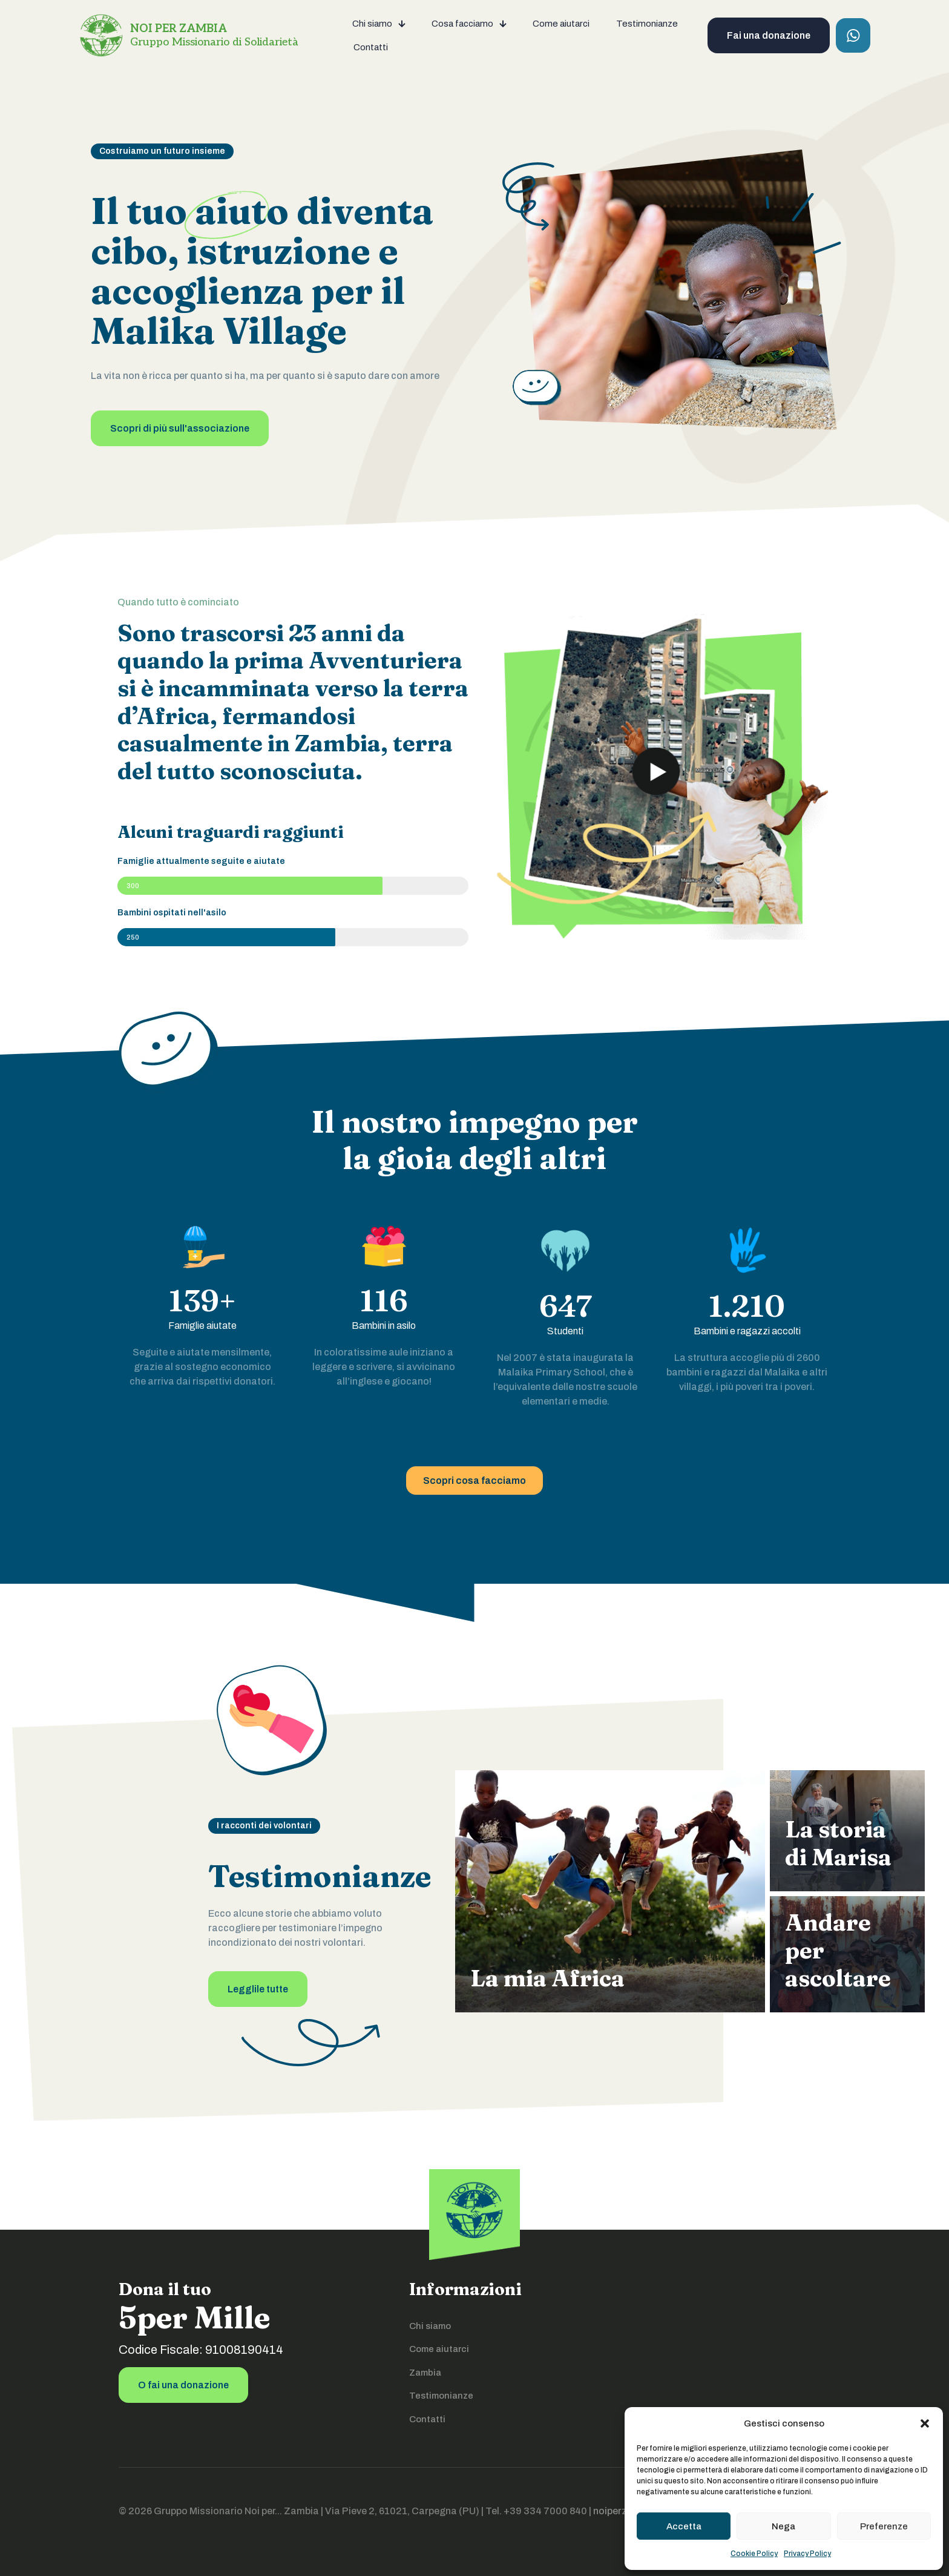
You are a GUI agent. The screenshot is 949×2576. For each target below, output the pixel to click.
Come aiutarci (439, 2349)
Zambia (425, 2372)
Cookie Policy (754, 2553)
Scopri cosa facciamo (474, 1480)
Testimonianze (441, 2395)
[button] (925, 2423)
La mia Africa (547, 1978)
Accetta (683, 2526)
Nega (783, 2526)
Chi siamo (430, 2326)
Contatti (427, 2419)
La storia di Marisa (838, 1843)
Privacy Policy (807, 2553)
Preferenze (884, 2526)
